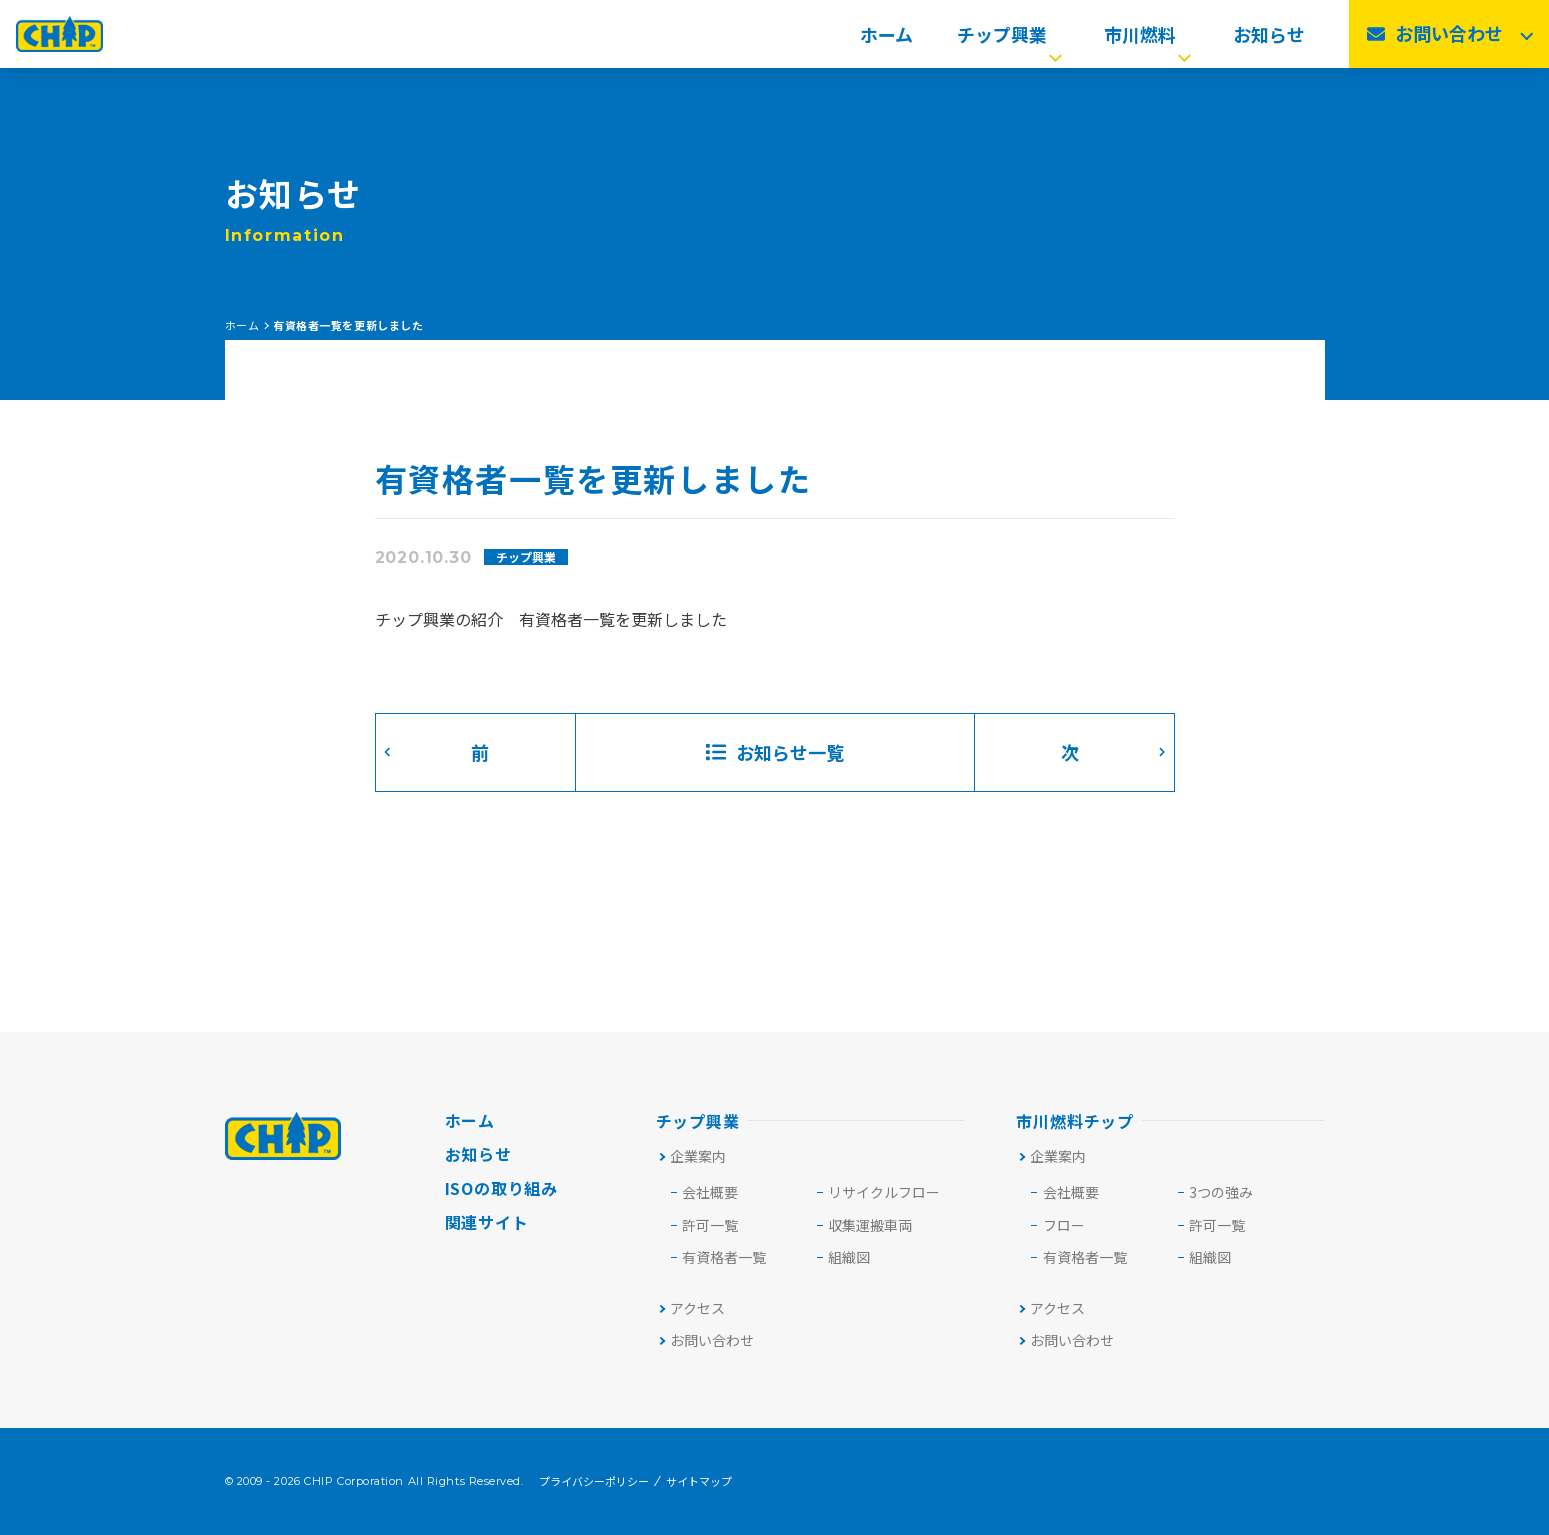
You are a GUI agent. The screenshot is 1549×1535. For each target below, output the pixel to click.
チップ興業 (1011, 40)
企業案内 (691, 1156)
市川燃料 (1149, 40)
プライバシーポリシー (594, 1481)
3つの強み (1221, 1192)
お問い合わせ (705, 1340)
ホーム (886, 40)
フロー (1064, 1225)
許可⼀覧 (710, 1225)
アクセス (691, 1308)
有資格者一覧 (724, 1257)
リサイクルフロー (884, 1192)
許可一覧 (1217, 1225)
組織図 (849, 1257)
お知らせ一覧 (775, 752)
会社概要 (710, 1192)
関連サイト (487, 1222)
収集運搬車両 (870, 1225)
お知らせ (1269, 40)
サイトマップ (699, 1481)
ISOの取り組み (501, 1188)
